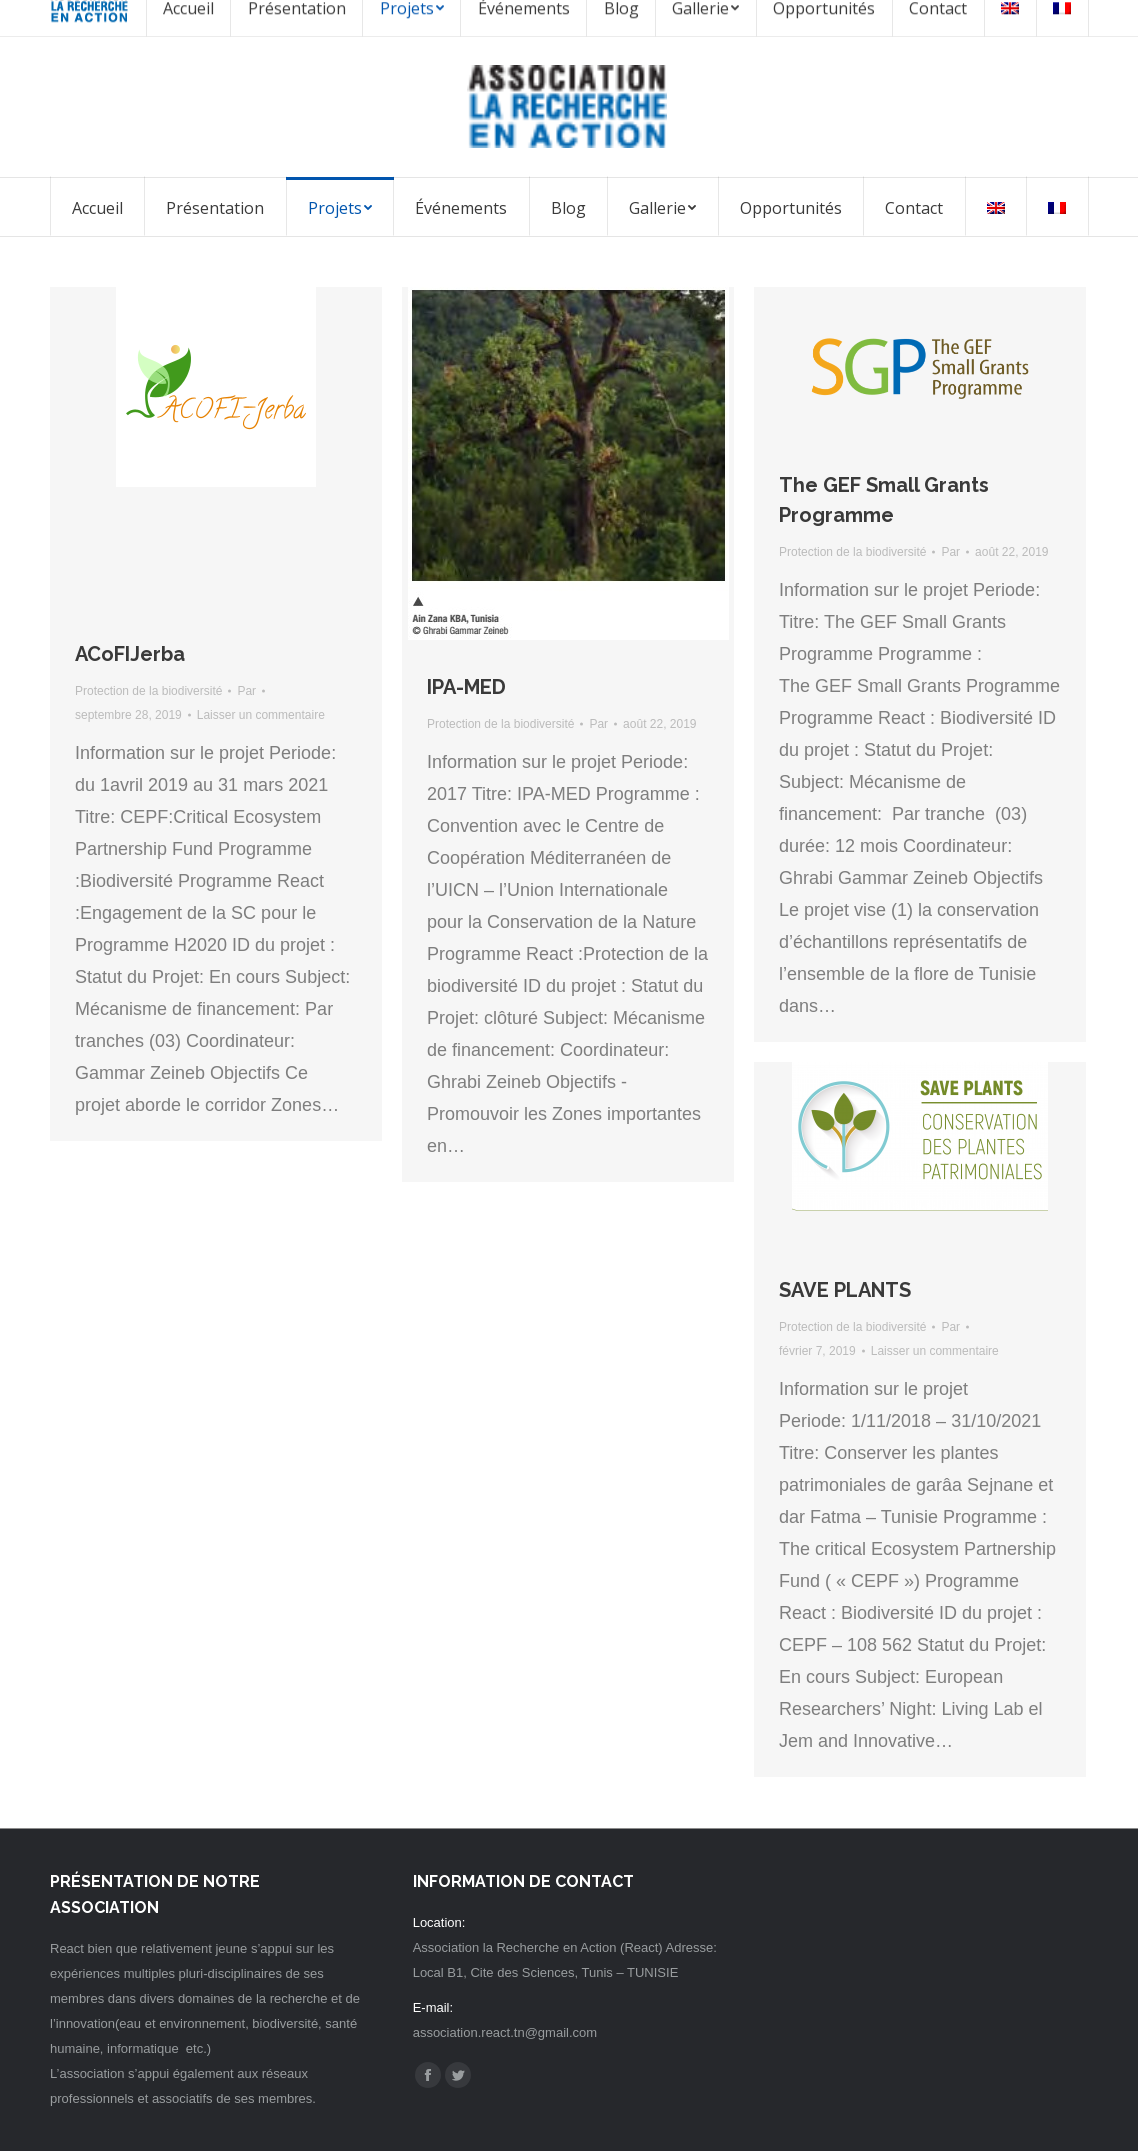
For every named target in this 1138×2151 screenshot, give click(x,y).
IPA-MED (466, 687)
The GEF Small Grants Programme (884, 500)
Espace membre (1017, 18)
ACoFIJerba (130, 654)
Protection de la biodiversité (148, 691)
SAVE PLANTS (845, 1290)
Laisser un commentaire (261, 715)
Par (246, 691)
